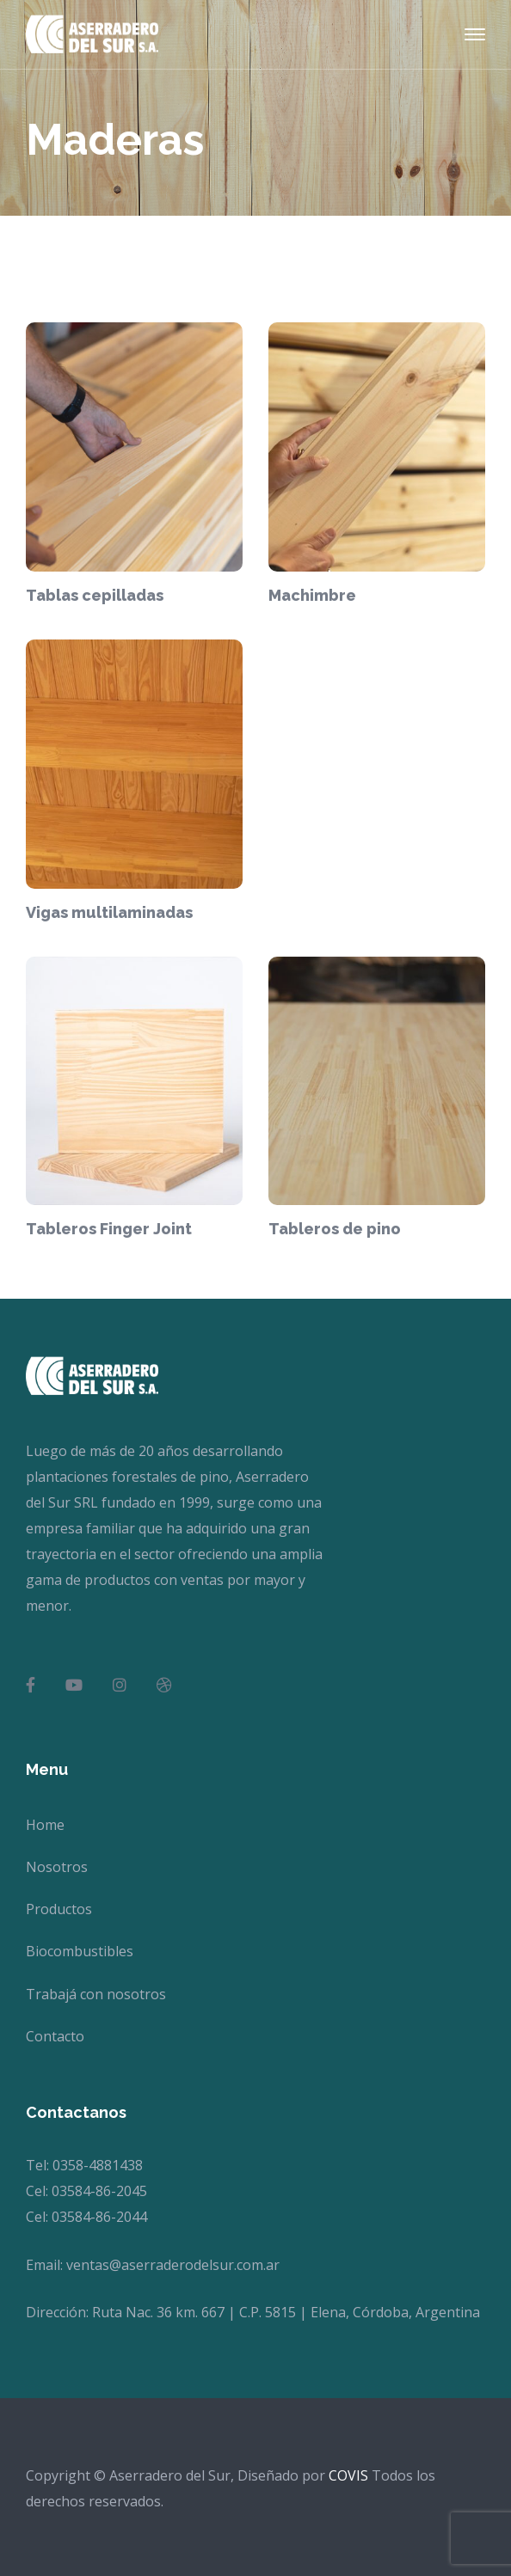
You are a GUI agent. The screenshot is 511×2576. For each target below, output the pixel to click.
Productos (59, 1909)
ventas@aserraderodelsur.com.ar (173, 2264)
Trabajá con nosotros (96, 1994)
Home (45, 1824)
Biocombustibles (79, 1951)
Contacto (55, 2036)
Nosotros (57, 1866)
